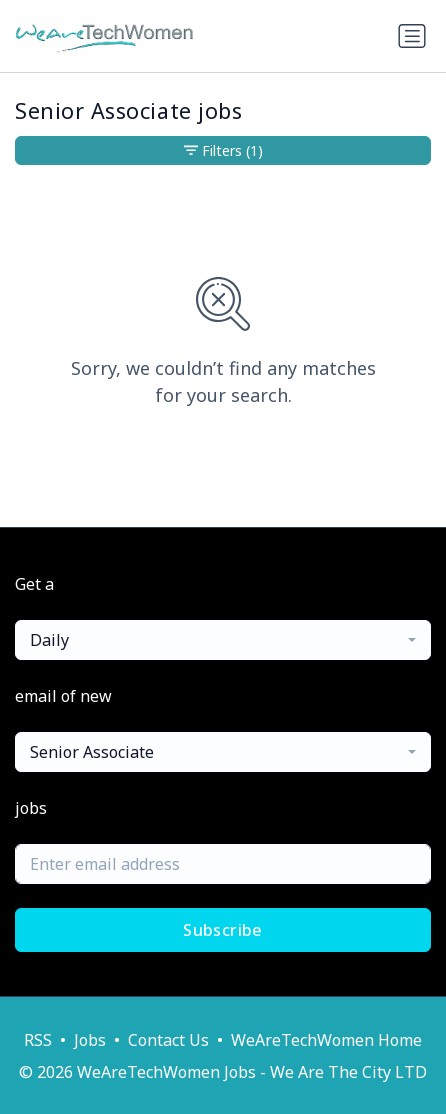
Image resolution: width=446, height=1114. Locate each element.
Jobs (90, 1040)
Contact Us (168, 1040)
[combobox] (223, 640)
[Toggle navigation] (412, 36)
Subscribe (223, 930)
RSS (38, 1040)
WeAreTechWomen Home (326, 1040)
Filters (223, 150)
